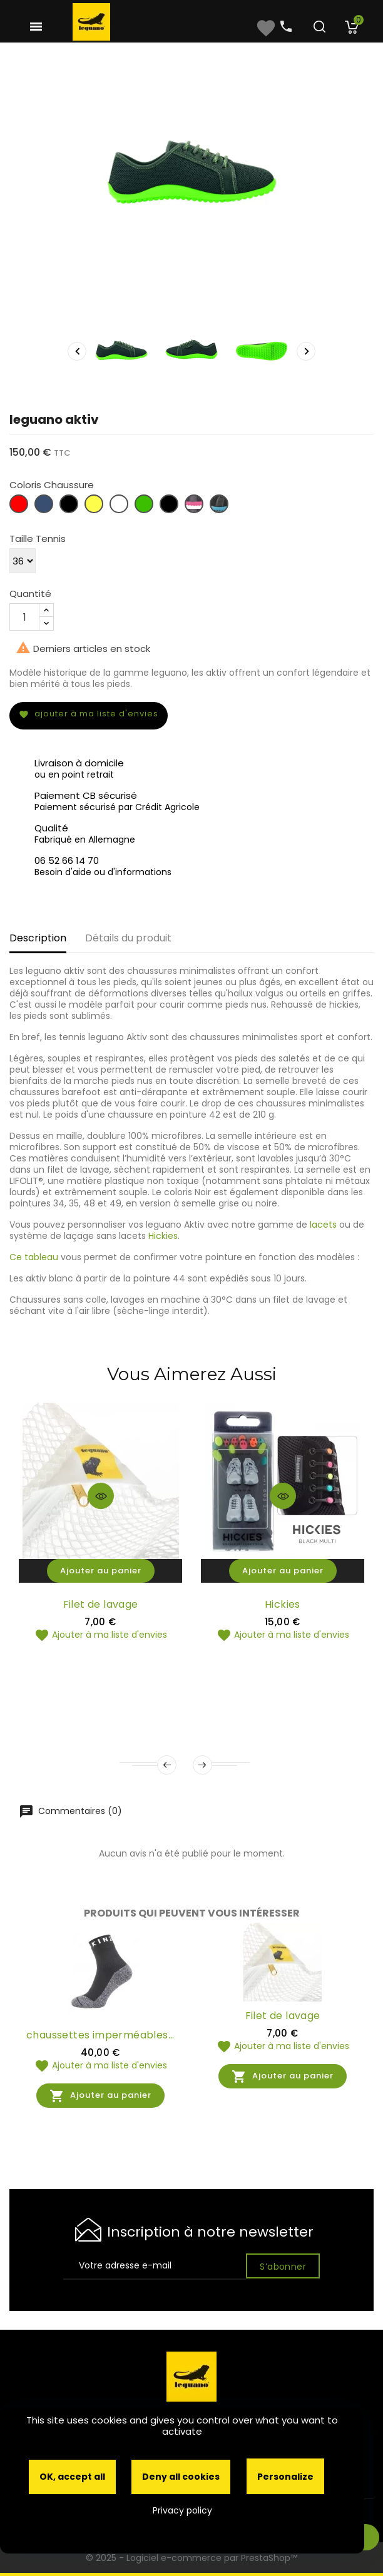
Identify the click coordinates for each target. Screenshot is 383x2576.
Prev (166, 1765)
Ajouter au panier (100, 1570)
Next (202, 1765)
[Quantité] (24, 617)
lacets (323, 1224)
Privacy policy (182, 2510)
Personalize (285, 2476)
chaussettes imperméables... (100, 2035)
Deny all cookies (181, 2476)
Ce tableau (33, 1257)
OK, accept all (72, 2476)
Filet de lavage (100, 1604)
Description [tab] (37, 938)
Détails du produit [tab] (128, 938)
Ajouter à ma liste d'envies (88, 713)
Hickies (163, 1236)
